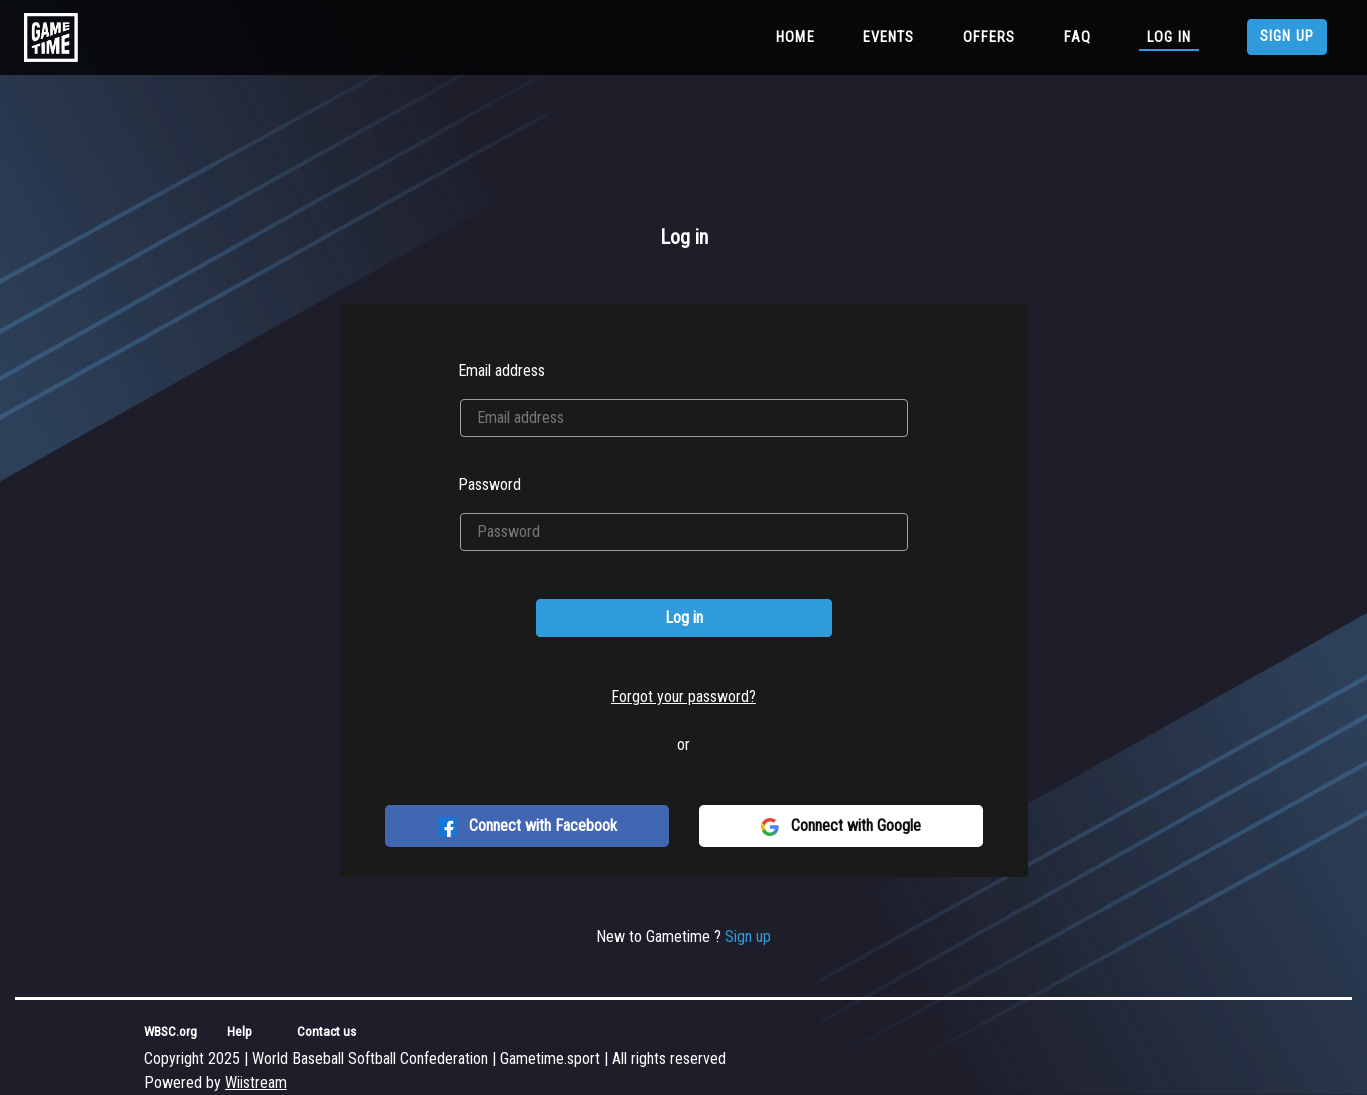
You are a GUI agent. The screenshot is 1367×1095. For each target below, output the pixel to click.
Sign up (1287, 36)
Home (799, 36)
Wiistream (256, 1082)
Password (489, 484)
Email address (501, 370)
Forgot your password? (683, 696)
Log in (1169, 37)
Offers (989, 37)
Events (889, 37)
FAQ (1077, 37)
